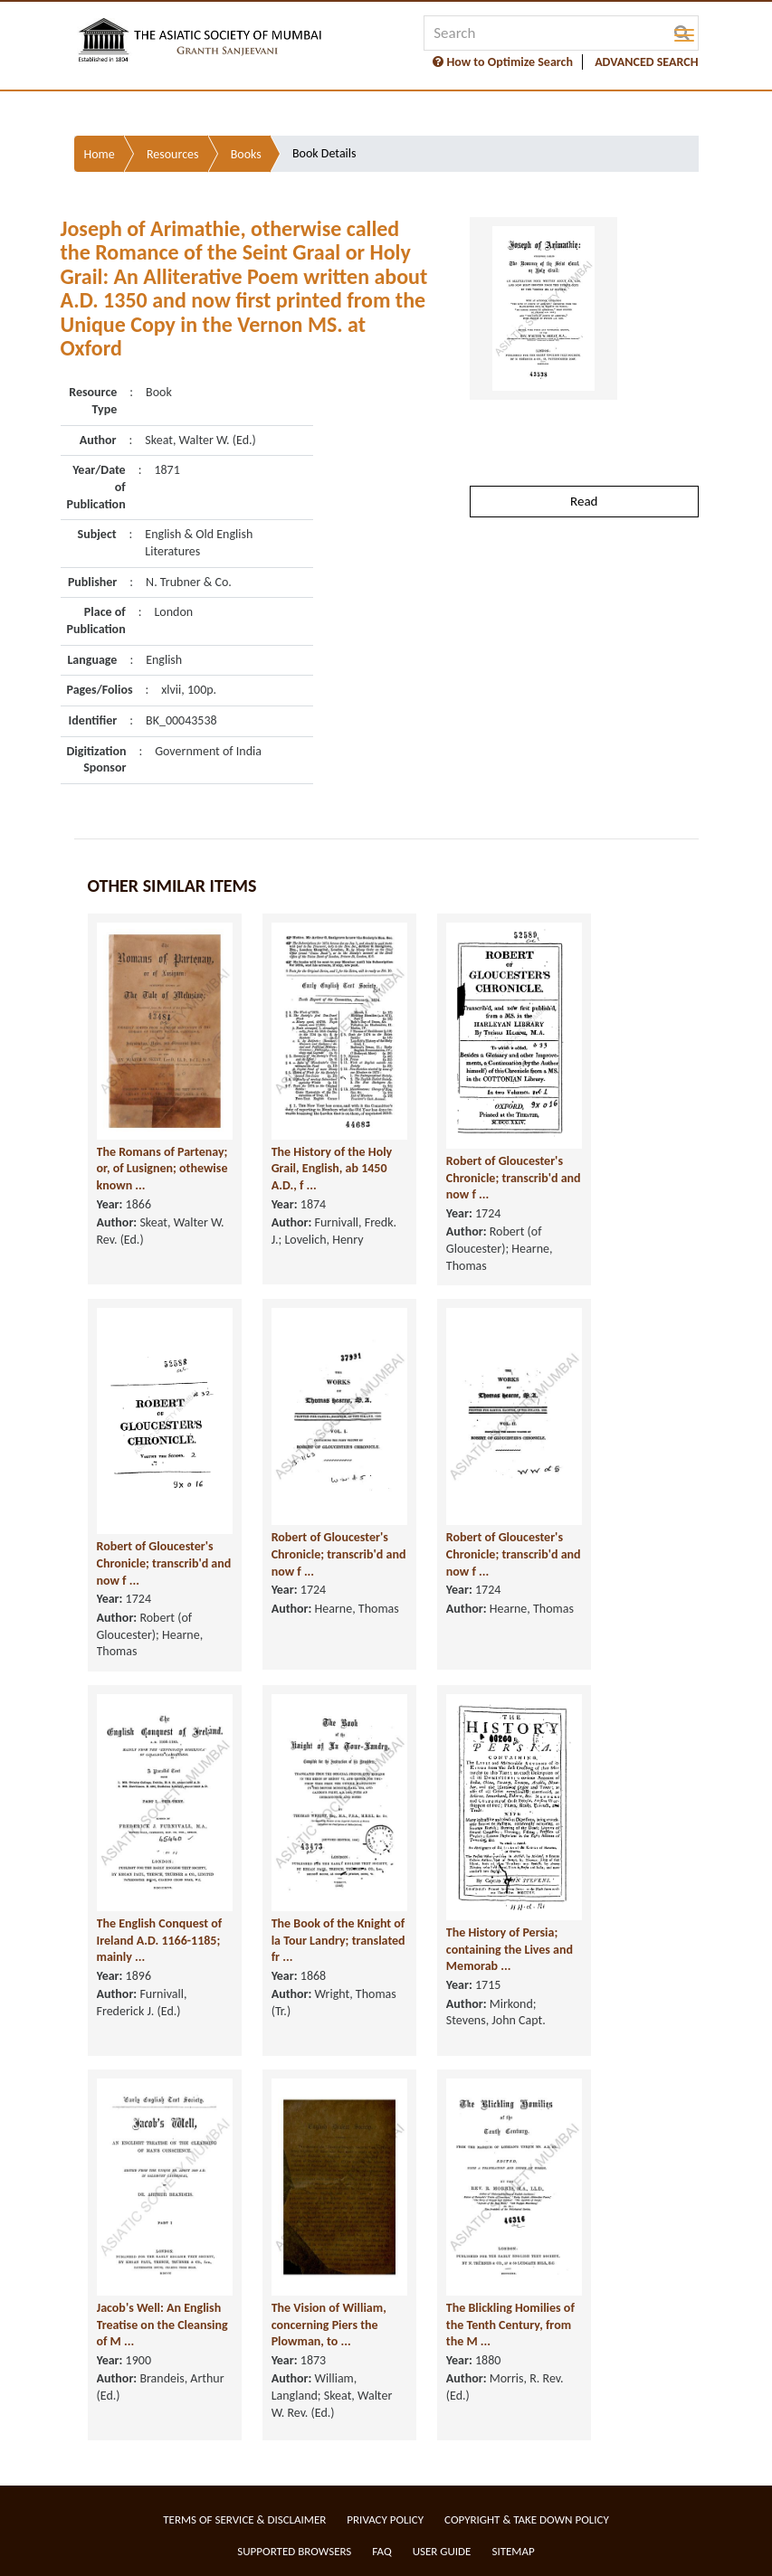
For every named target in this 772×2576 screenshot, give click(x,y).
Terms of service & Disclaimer (244, 2519)
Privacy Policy (385, 2519)
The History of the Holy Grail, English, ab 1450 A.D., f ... (332, 1168)
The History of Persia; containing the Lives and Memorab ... (509, 1949)
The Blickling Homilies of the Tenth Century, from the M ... (510, 2324)
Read (583, 501)
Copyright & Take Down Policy (526, 2519)
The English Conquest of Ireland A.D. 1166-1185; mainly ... (160, 1940)
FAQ (381, 2551)
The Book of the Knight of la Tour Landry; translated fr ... (338, 1940)
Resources (173, 154)
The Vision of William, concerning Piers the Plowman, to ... (329, 2324)
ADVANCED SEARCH (646, 62)
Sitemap (512, 2551)
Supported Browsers (294, 2551)
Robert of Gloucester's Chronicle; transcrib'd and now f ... (513, 1177)
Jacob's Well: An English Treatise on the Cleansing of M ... (162, 2324)
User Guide (442, 2551)
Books (246, 154)
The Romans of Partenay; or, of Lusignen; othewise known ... (162, 1168)
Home (99, 154)
